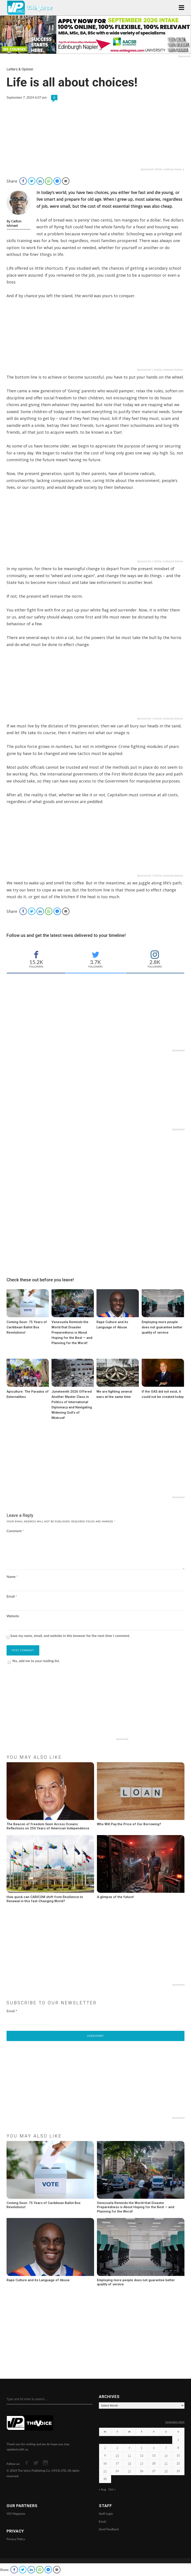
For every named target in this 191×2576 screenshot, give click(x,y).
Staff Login (106, 2513)
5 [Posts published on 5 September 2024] (142, 2447)
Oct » (111, 2489)
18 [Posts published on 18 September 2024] (129, 2463)
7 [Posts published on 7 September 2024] (166, 2447)
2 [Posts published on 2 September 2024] (105, 2447)
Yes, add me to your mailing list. (33, 1661)
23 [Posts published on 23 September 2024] (105, 2471)
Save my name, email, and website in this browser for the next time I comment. (70, 1635)
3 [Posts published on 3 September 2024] (117, 2447)
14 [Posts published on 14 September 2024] (166, 2455)
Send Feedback (109, 2529)
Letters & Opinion (20, 69)
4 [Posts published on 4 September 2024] (129, 2447)
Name (12, 1576)
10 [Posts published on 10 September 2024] (117, 2455)
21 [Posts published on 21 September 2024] (166, 2463)
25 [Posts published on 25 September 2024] (129, 2471)
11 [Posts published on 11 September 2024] (129, 2455)
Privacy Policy (16, 2539)
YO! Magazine (16, 2513)
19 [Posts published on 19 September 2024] (141, 2463)
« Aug (102, 2489)
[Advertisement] (95, 136)
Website (13, 1616)
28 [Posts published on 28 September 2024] (166, 2471)
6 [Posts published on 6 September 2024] (154, 2447)
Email (12, 1596)
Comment (15, 1531)
